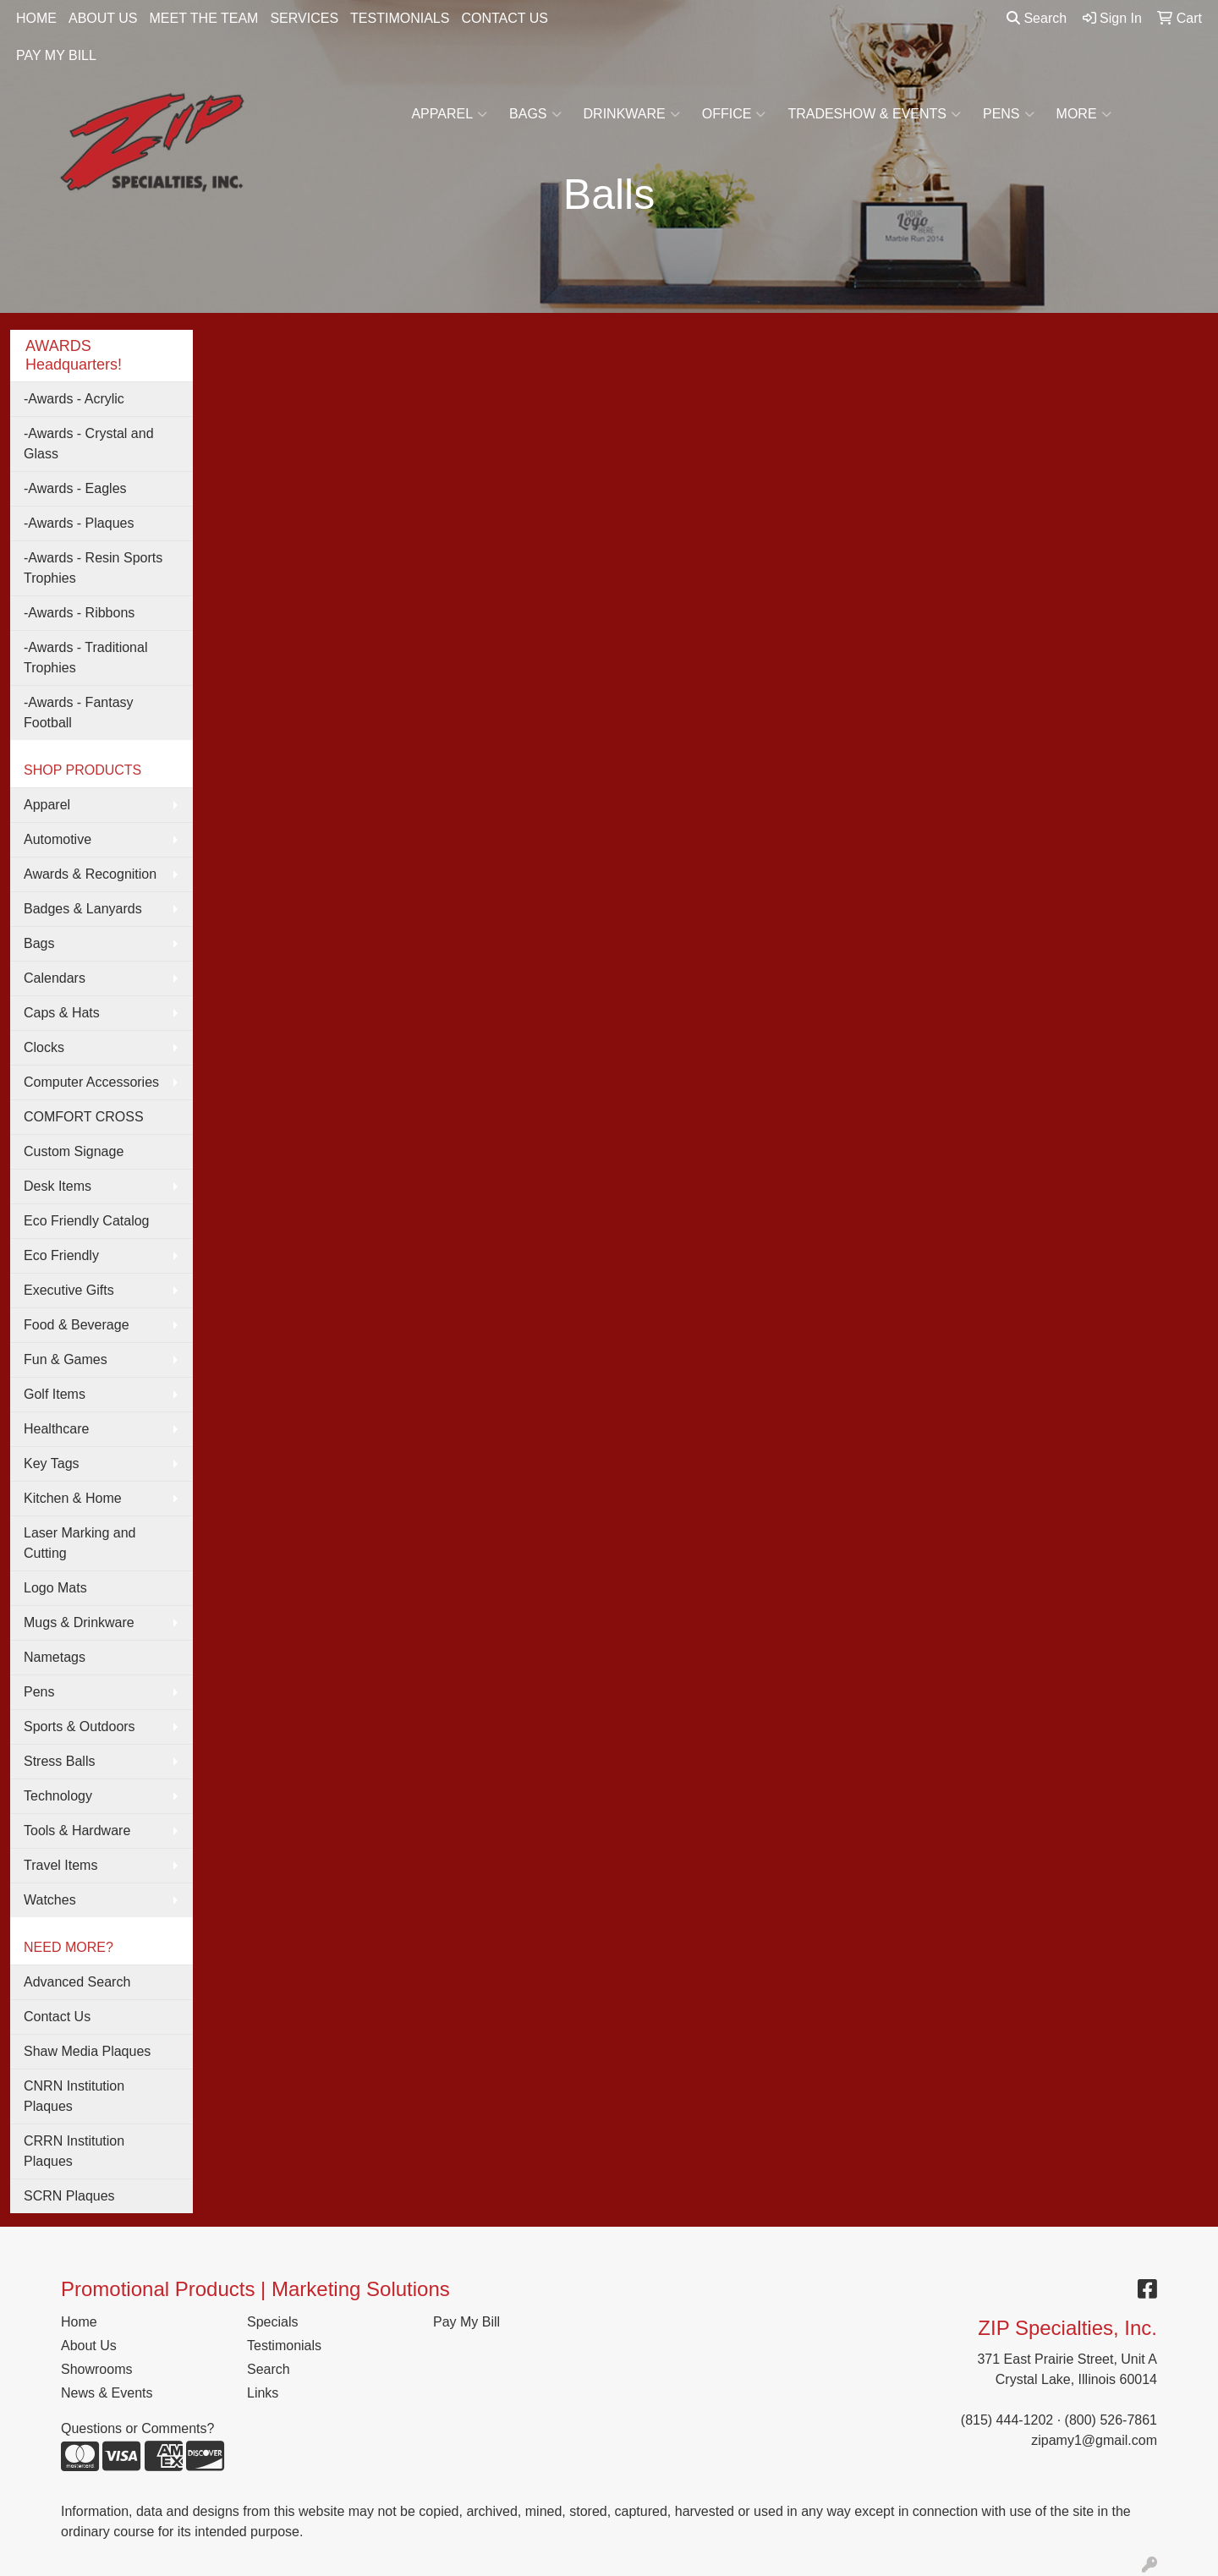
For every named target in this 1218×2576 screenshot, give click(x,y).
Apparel (449, 114)
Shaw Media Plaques (87, 2051)
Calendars (54, 978)
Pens (1008, 114)
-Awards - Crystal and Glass (89, 443)
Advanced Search (77, 1982)
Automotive (57, 839)
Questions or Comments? (137, 2428)
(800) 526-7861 (1111, 2420)
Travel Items (60, 1865)
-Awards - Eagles (75, 488)
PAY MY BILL (56, 55)
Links (262, 2393)
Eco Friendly (61, 1255)
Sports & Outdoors (79, 1726)
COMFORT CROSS (84, 1117)
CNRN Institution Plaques (74, 2096)
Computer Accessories (91, 1082)
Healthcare (56, 1429)
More (1083, 114)
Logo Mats (55, 1588)
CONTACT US (504, 18)
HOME (36, 18)
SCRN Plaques (69, 2196)
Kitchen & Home (73, 1498)
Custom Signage (73, 1151)
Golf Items (54, 1394)
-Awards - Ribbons (79, 613)
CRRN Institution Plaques (74, 2151)
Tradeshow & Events (874, 114)
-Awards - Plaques (79, 523)
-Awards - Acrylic (74, 399)
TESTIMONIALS (399, 18)
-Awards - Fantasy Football (79, 712)
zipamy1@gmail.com (1094, 2440)
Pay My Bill (466, 2322)
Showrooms (96, 2369)
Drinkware (632, 114)
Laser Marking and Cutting (80, 1543)
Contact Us (57, 2016)
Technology (58, 1796)
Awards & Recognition (90, 874)
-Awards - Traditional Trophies (85, 657)
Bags (535, 114)
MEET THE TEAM (204, 18)
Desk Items (57, 1186)
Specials (272, 2322)
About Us (89, 2345)
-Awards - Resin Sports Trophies (93, 568)
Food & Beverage (76, 1325)
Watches (50, 1900)
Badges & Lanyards (83, 909)
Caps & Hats (62, 1013)
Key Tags (52, 1463)
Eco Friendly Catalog (87, 1221)
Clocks (44, 1047)
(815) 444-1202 (1007, 2420)
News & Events (106, 2393)
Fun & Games (65, 1359)
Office (734, 114)
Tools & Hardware (77, 1830)
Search (1037, 18)
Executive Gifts (69, 1290)
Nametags (54, 1657)
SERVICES (304, 18)
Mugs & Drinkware (79, 1622)
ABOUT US (103, 18)
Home (79, 2322)
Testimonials (284, 2345)
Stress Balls (59, 1761)
